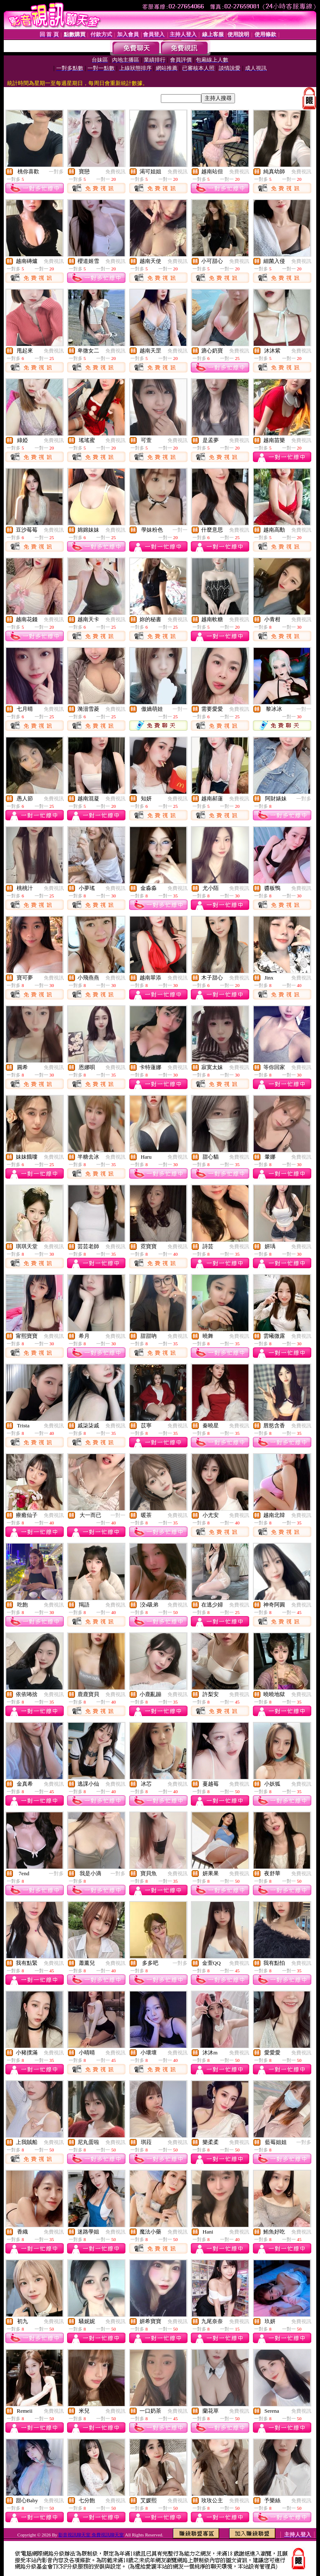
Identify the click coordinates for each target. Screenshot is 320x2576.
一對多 (56, 172)
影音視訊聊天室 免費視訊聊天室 (91, 2534)
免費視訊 (115, 172)
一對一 (180, 530)
